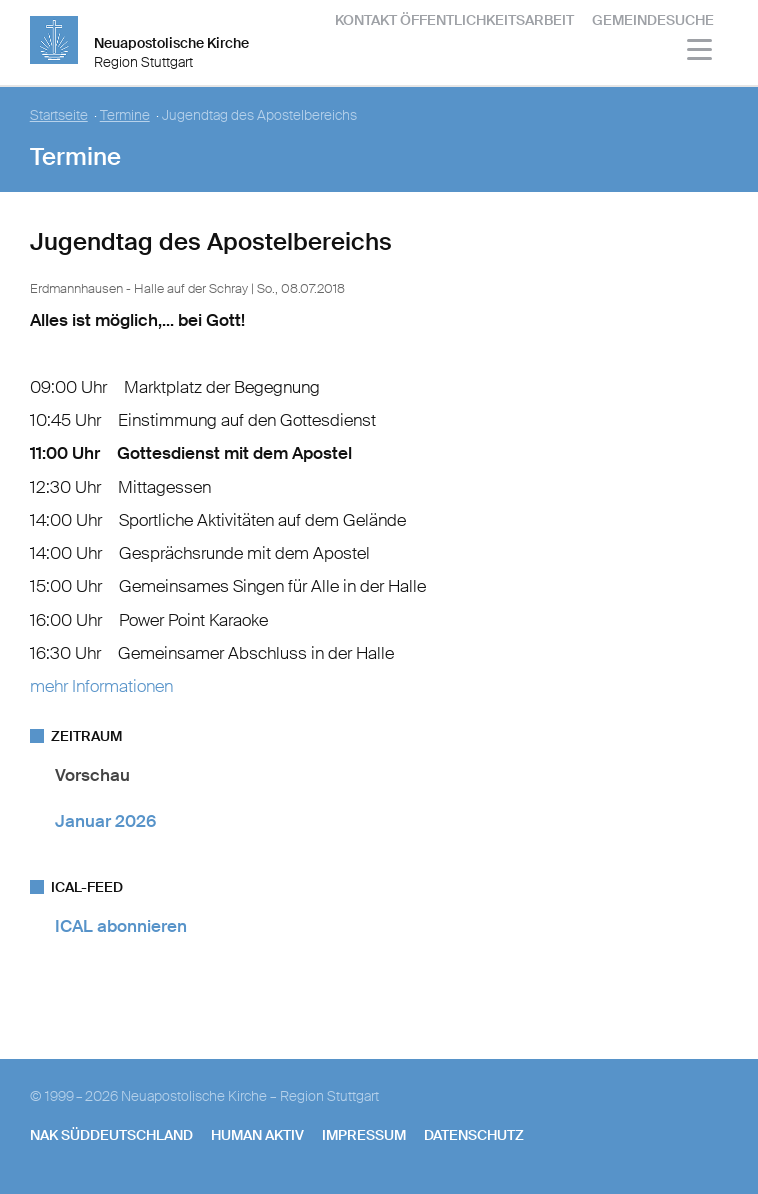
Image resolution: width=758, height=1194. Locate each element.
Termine (125, 115)
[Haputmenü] (700, 52)
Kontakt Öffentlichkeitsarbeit (454, 20)
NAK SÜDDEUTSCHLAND (111, 1135)
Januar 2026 (105, 821)
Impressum (364, 1135)
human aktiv (257, 1135)
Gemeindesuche (653, 20)
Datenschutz (474, 1135)
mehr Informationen (101, 686)
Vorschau (92, 775)
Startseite (59, 115)
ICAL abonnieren (121, 926)
